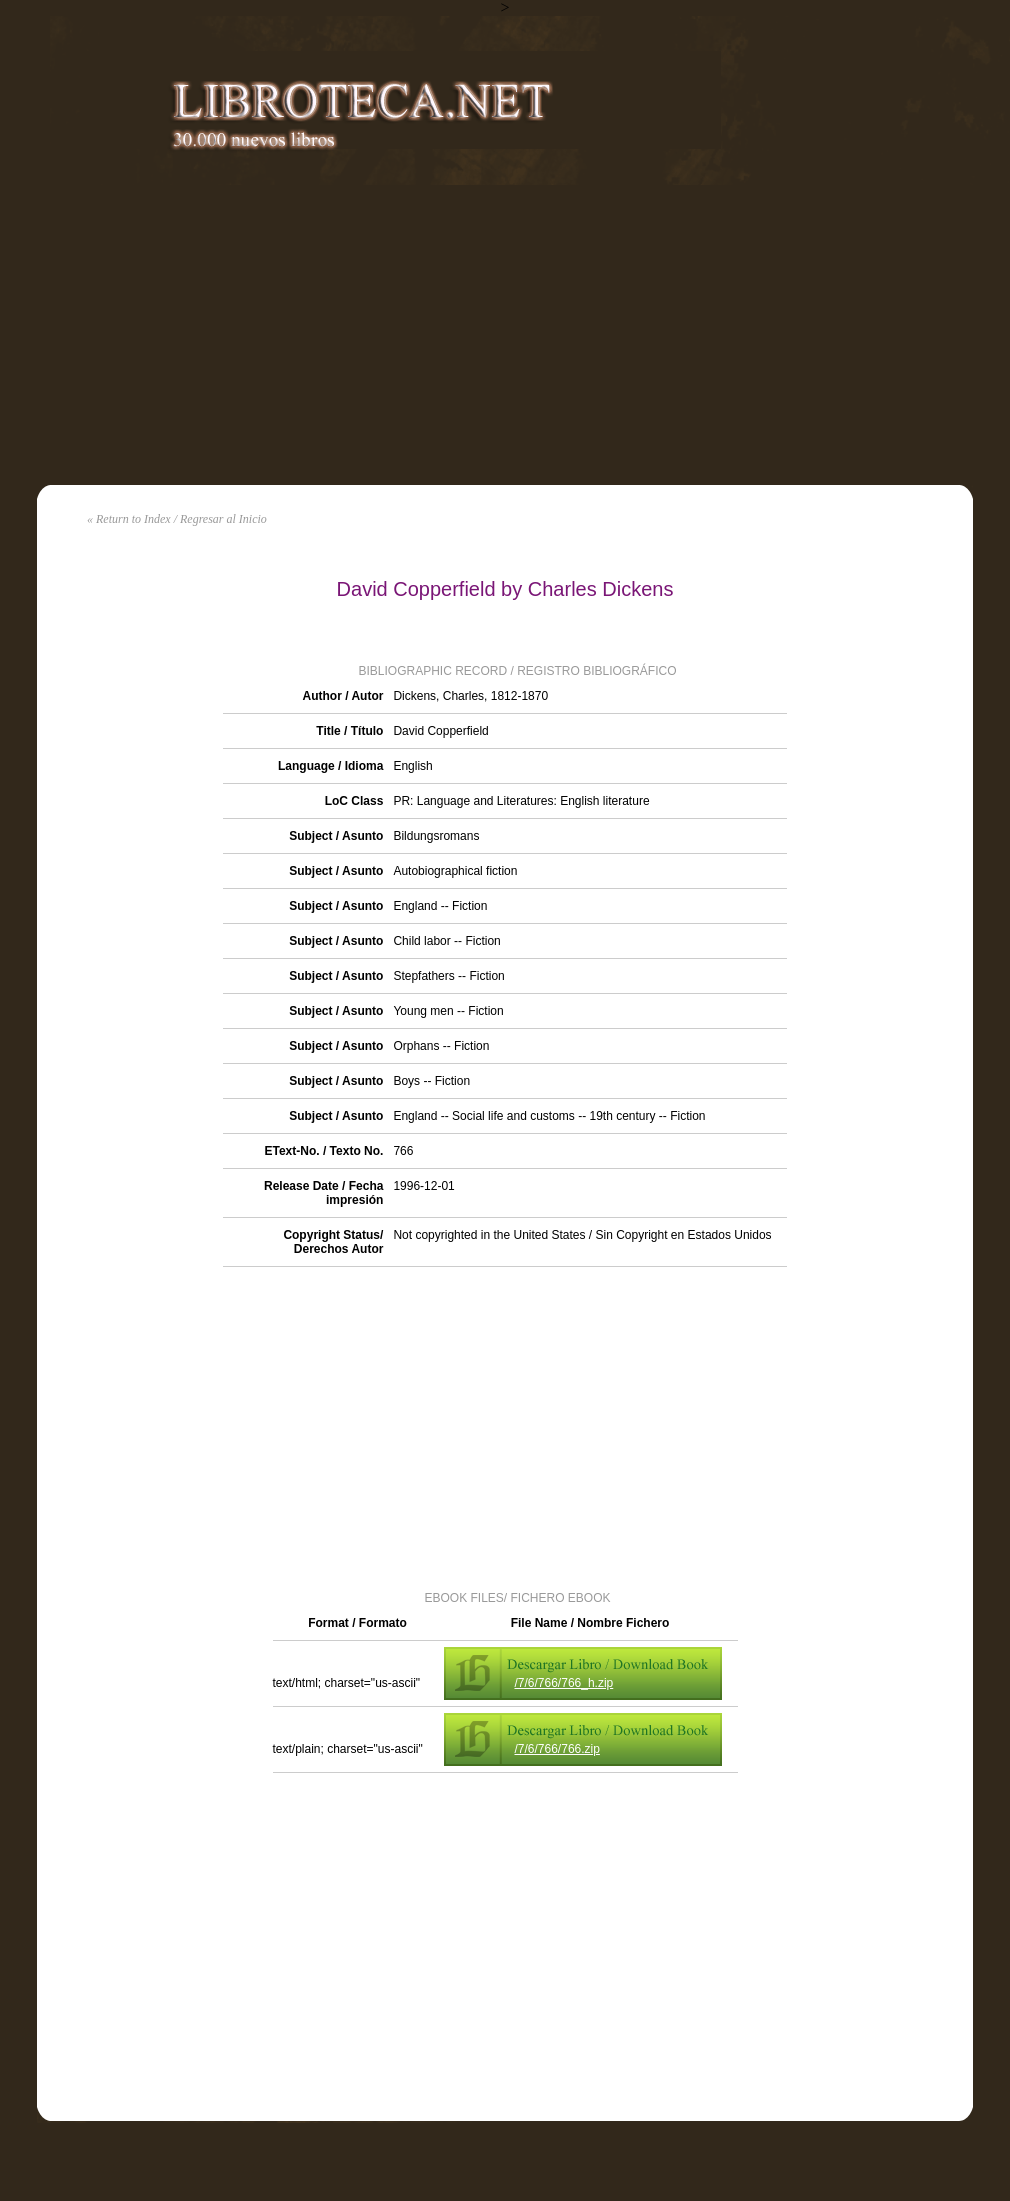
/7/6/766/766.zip (557, 1749)
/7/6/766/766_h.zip (564, 1683)
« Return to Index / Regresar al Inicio (177, 519)
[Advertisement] (505, 335)
